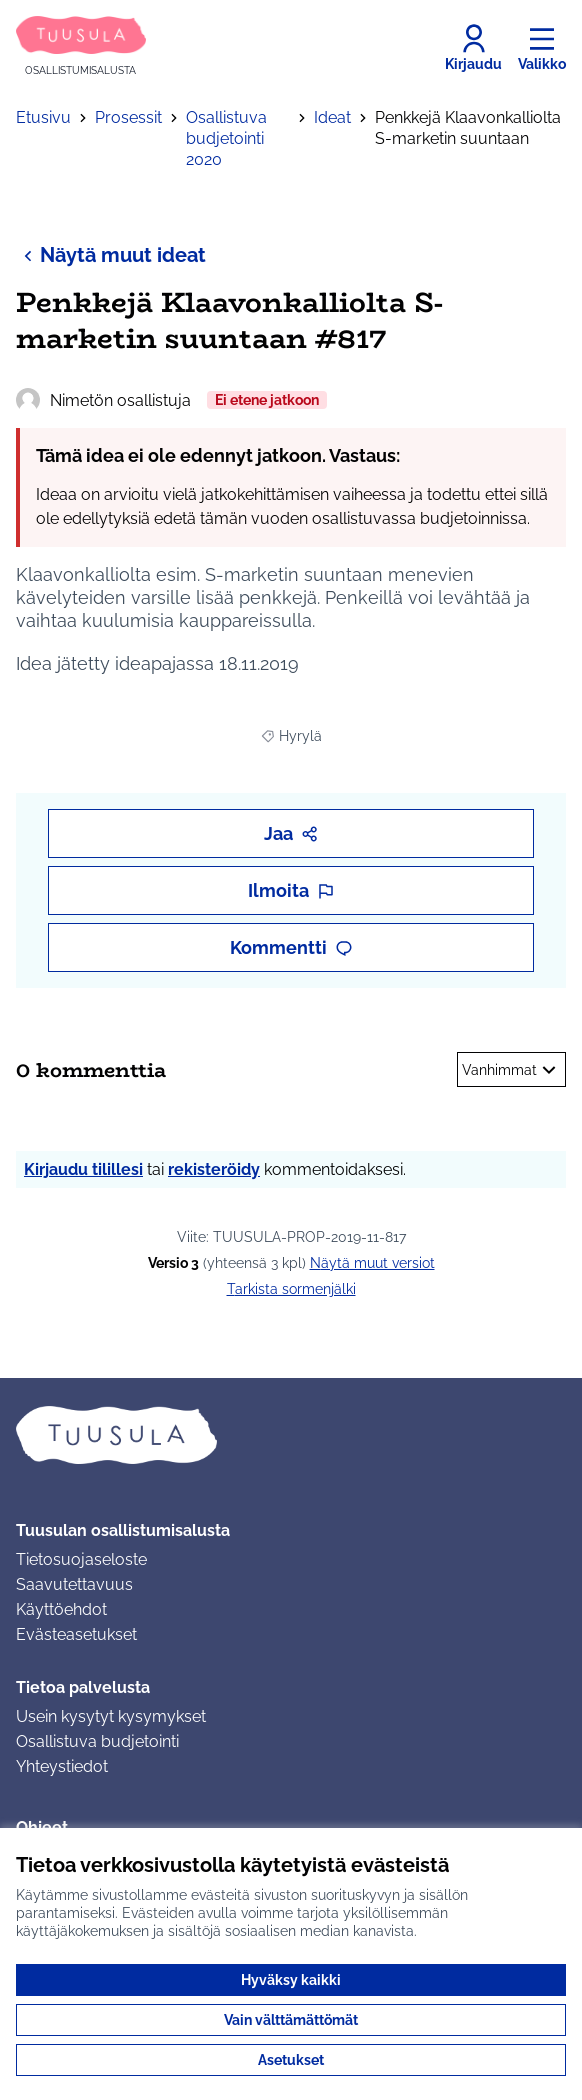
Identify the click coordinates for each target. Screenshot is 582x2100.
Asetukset (291, 2060)
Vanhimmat (511, 1070)
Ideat (332, 117)
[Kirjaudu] (473, 48)
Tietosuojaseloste (81, 1559)
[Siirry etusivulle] (81, 47)
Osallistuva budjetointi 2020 (226, 138)
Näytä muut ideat (111, 254)
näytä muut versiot (372, 1263)
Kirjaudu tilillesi (83, 1169)
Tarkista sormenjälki (291, 1289)
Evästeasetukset (76, 1634)
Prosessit (128, 117)
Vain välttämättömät (291, 2020)
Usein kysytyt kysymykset (111, 1716)
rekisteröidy (214, 1169)
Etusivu (43, 117)
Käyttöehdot (61, 1609)
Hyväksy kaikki (291, 1980)
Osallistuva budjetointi (97, 1741)
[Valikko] (542, 48)
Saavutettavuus (74, 1584)
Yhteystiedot (62, 1766)
